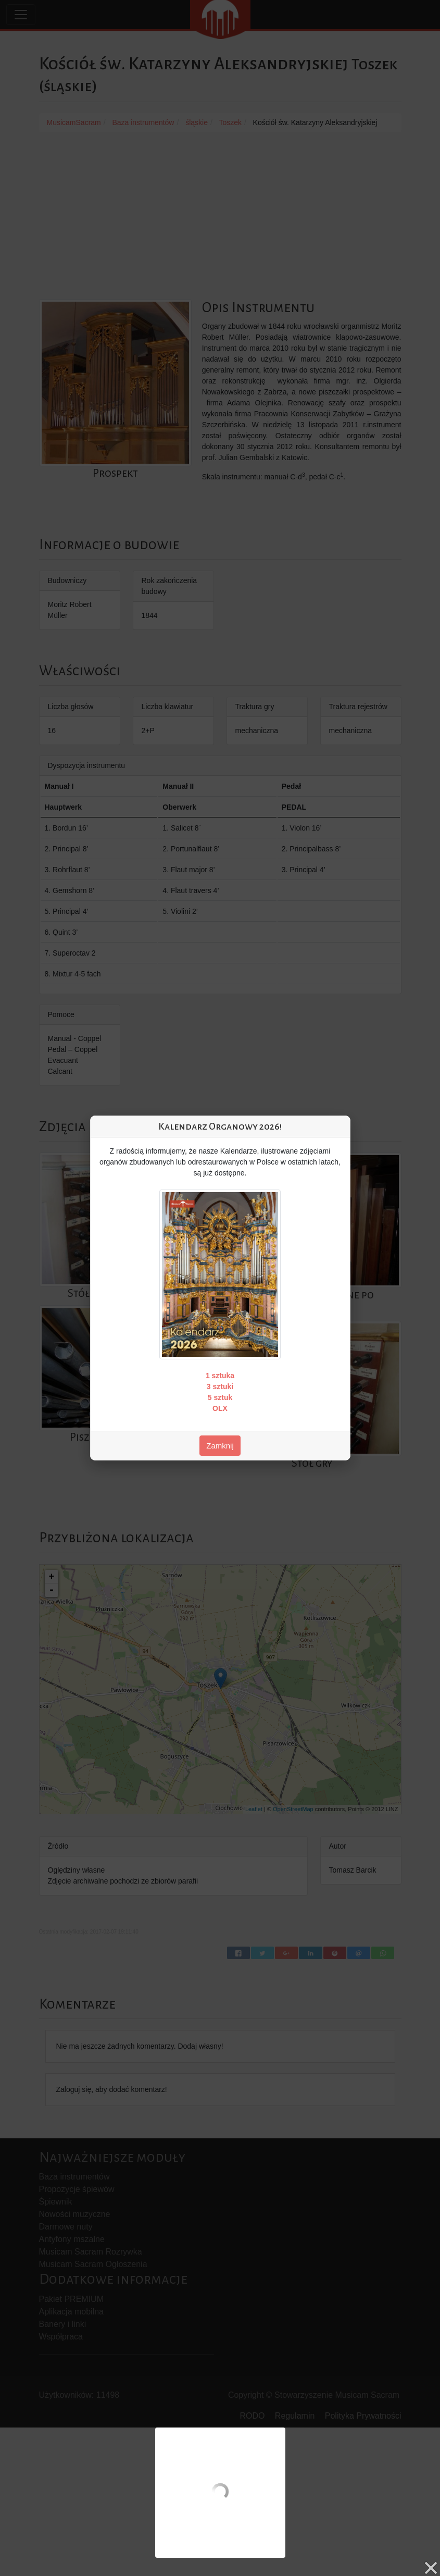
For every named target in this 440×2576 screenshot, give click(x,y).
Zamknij (220, 1445)
